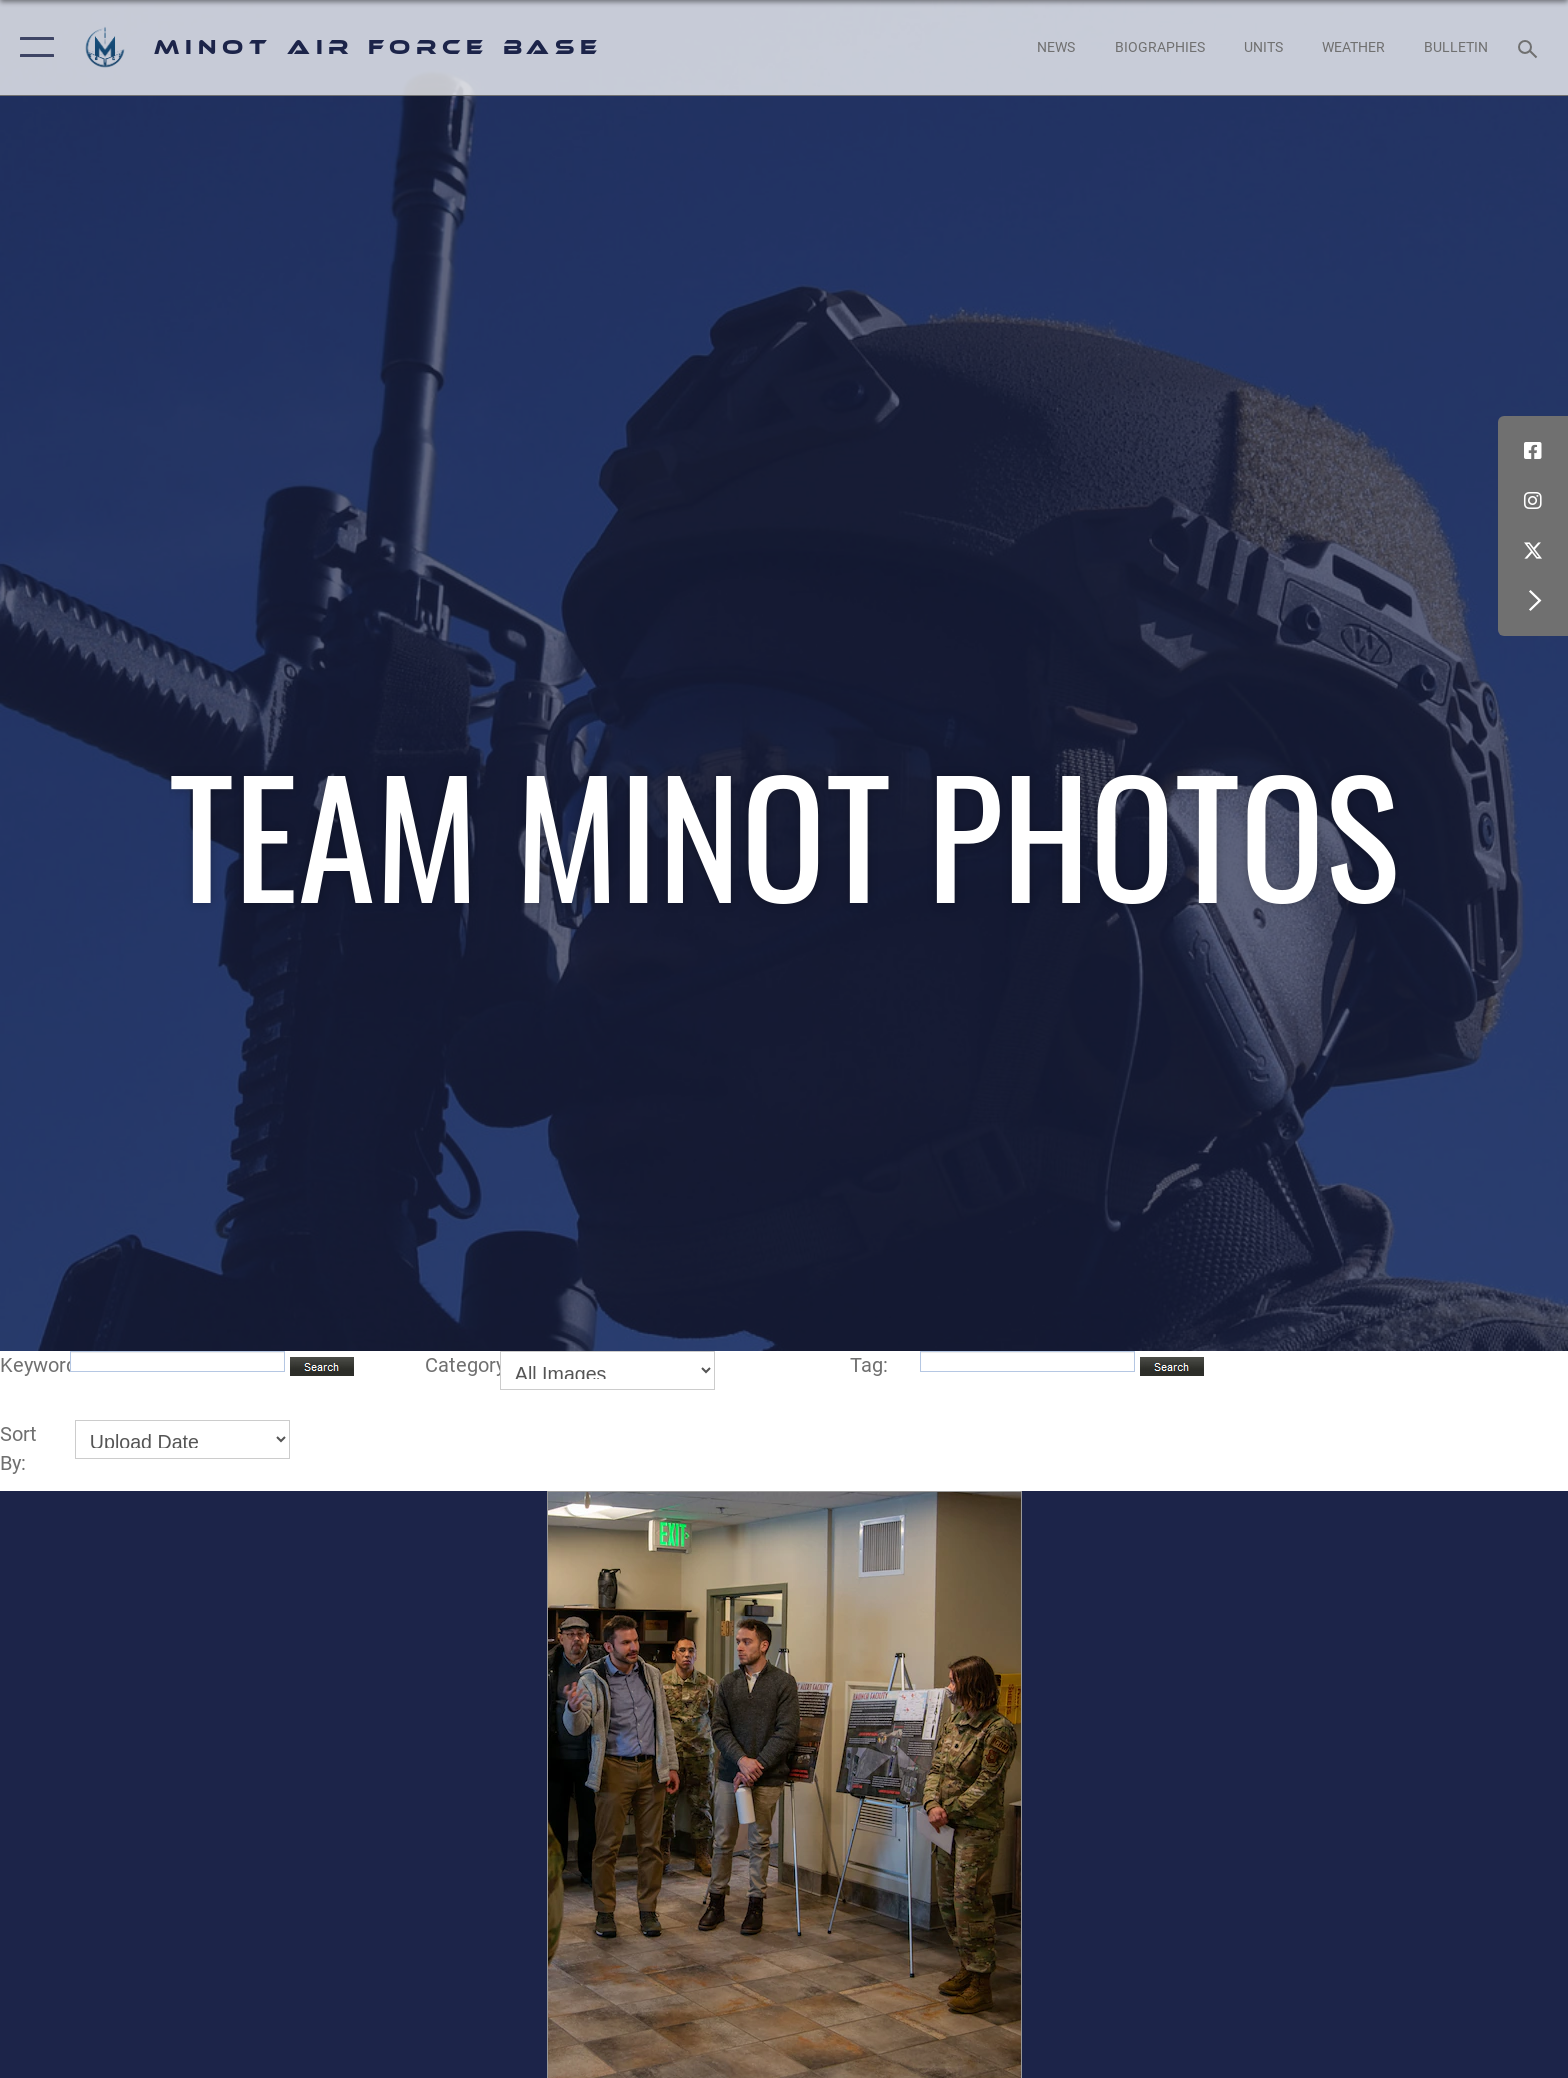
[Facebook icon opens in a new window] (1533, 451)
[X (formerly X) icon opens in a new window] (1533, 551)
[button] (32, 47)
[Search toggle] (1530, 47)
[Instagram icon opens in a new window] (1533, 501)
